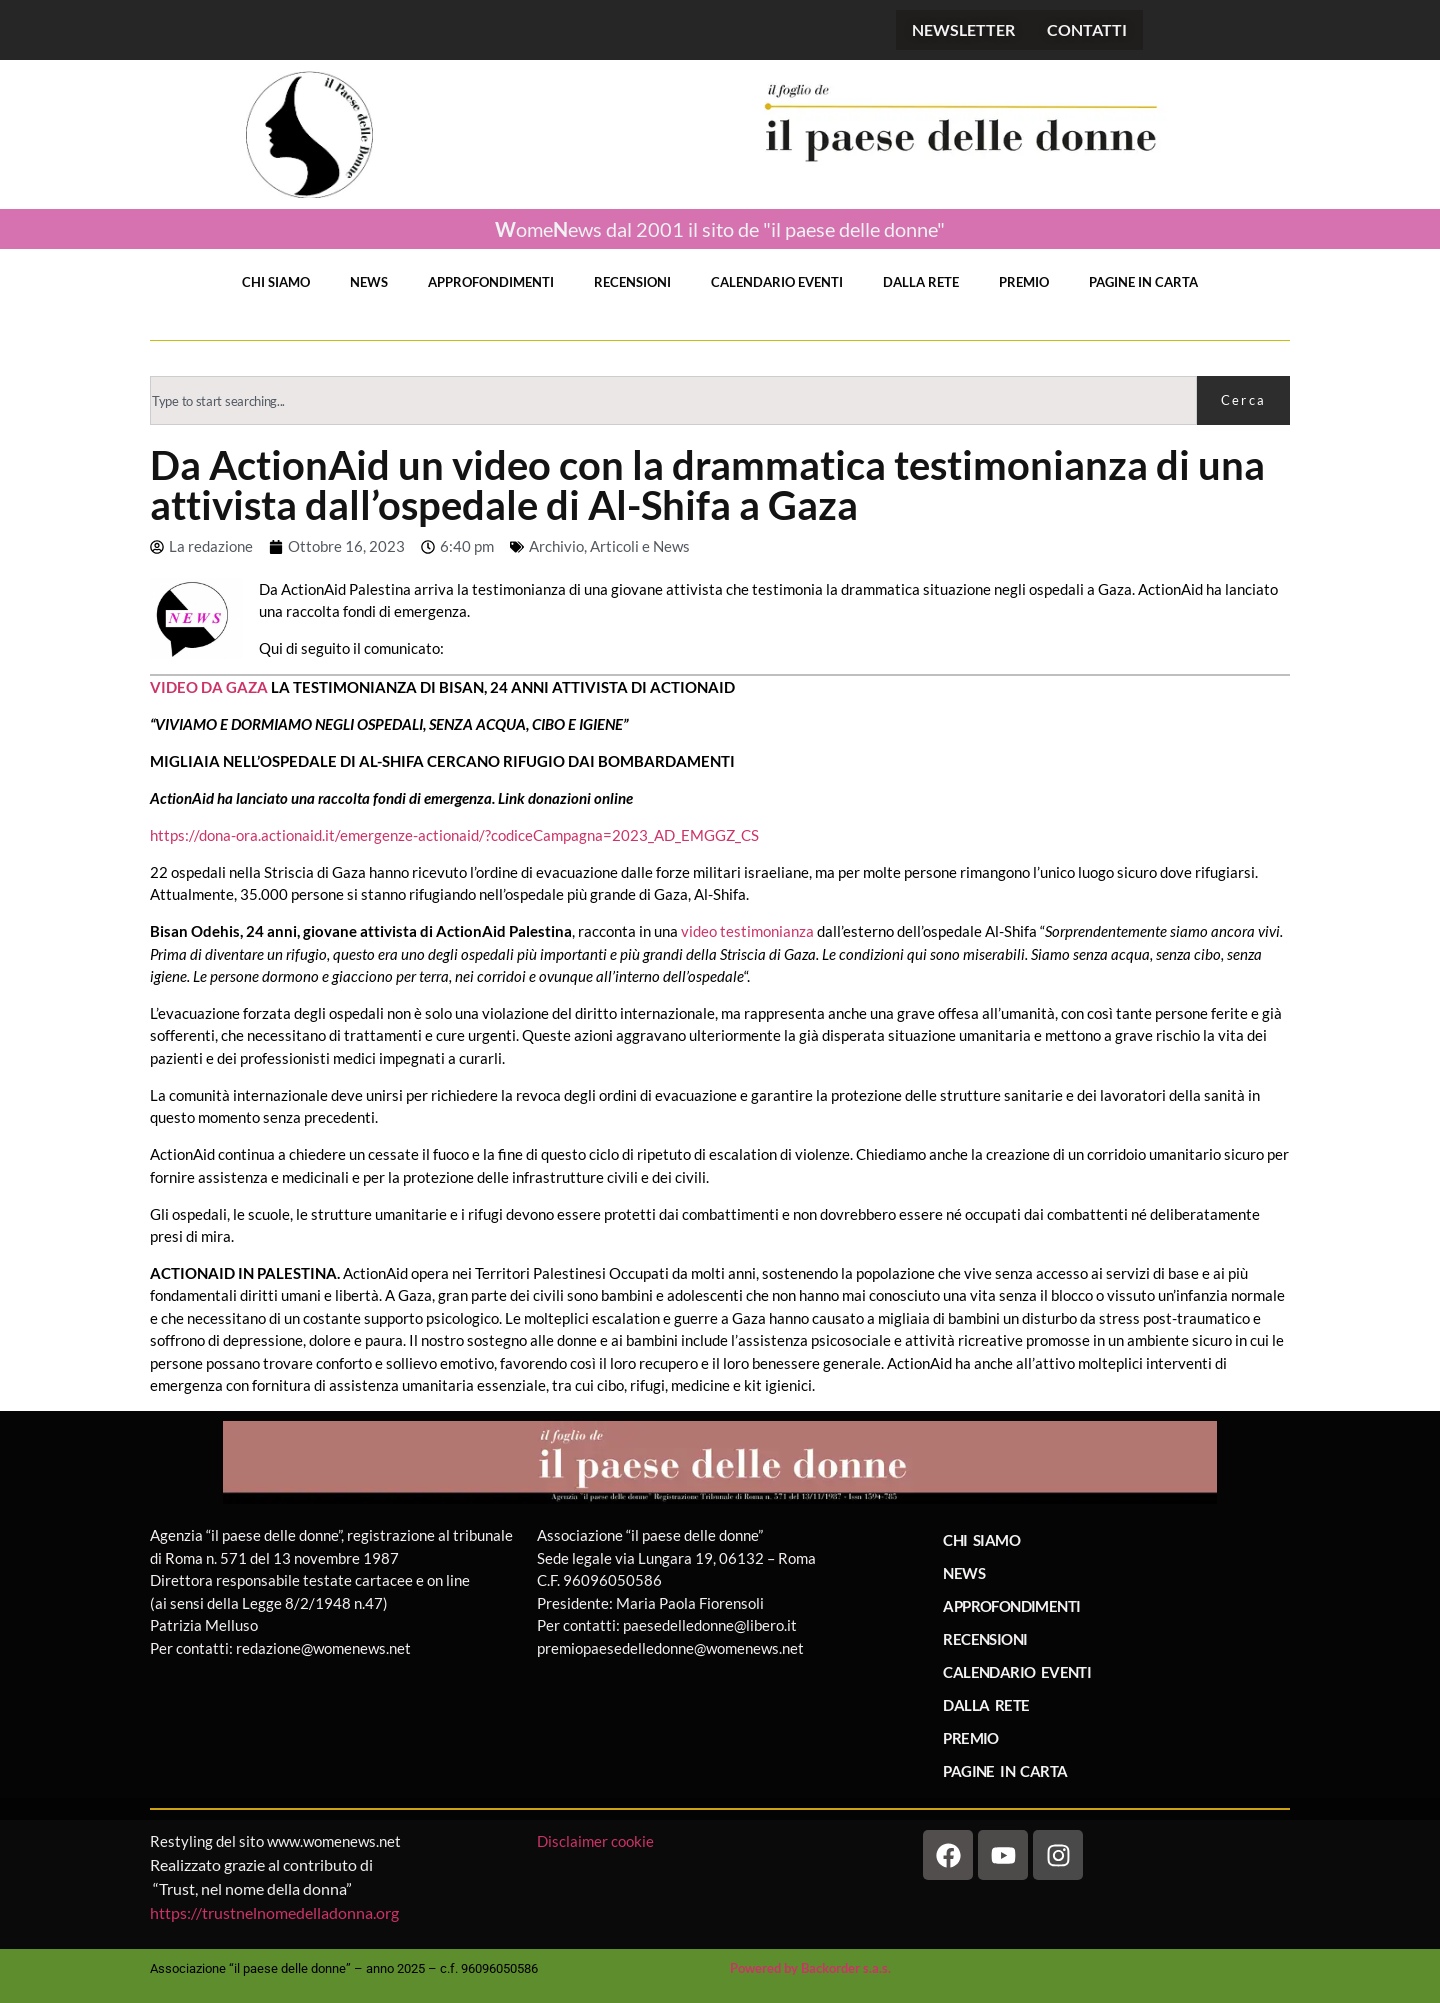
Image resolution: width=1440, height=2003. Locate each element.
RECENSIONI (632, 282)
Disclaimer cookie (597, 1841)
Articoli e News (640, 546)
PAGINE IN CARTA (1143, 282)
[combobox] (673, 400)
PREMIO (1024, 282)
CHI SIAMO (276, 282)
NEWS (369, 282)
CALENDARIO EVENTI (777, 282)
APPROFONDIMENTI (491, 282)
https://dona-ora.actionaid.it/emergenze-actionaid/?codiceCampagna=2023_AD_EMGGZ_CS (454, 835)
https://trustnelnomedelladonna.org (274, 1912)
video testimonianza (747, 931)
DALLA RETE (921, 282)
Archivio (556, 546)
